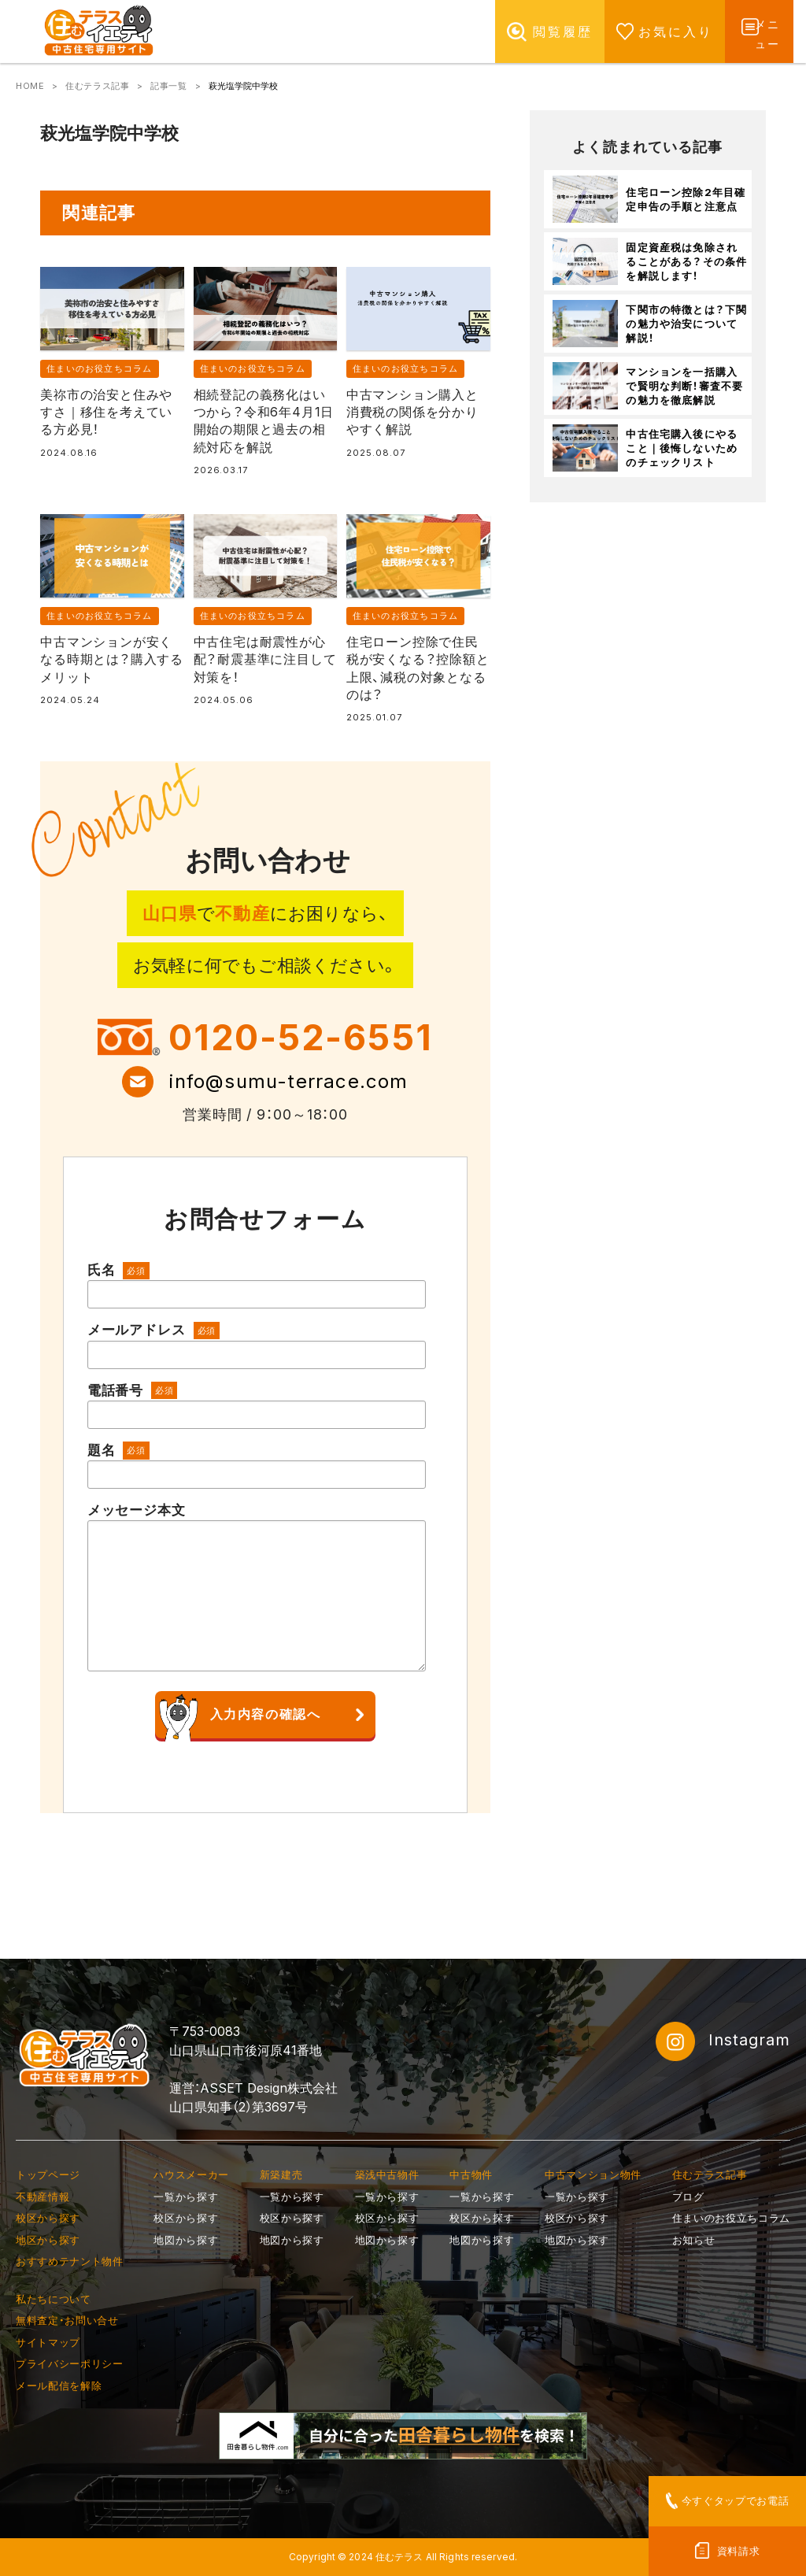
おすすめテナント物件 (70, 2261)
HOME (30, 85)
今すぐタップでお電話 (735, 2500)
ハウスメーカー (191, 2174)
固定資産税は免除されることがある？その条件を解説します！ (686, 261)
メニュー (764, 31)
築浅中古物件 (387, 2174)
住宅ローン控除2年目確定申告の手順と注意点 (685, 199)
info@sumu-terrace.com (288, 1081)
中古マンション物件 (593, 2174)
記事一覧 (168, 85)
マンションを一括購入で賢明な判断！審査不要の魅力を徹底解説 (684, 385)
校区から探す (48, 2217)
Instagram (723, 2041)
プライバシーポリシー (70, 2363)
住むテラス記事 (97, 85)
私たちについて (53, 2299)
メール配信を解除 (59, 2385)
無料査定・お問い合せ (67, 2320)
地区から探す (48, 2240)
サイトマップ (48, 2342)
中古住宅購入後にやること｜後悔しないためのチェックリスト (682, 447)
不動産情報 (42, 2196)
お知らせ (693, 2240)
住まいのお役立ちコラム (99, 368)
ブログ (688, 2196)
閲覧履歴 (534, 31)
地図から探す (185, 2240)
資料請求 (738, 2551)
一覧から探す (185, 2196)
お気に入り (647, 31)
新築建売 (281, 2174)
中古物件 (471, 2174)
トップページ (48, 2174)
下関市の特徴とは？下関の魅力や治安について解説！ (686, 323)
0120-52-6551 (300, 1037)
